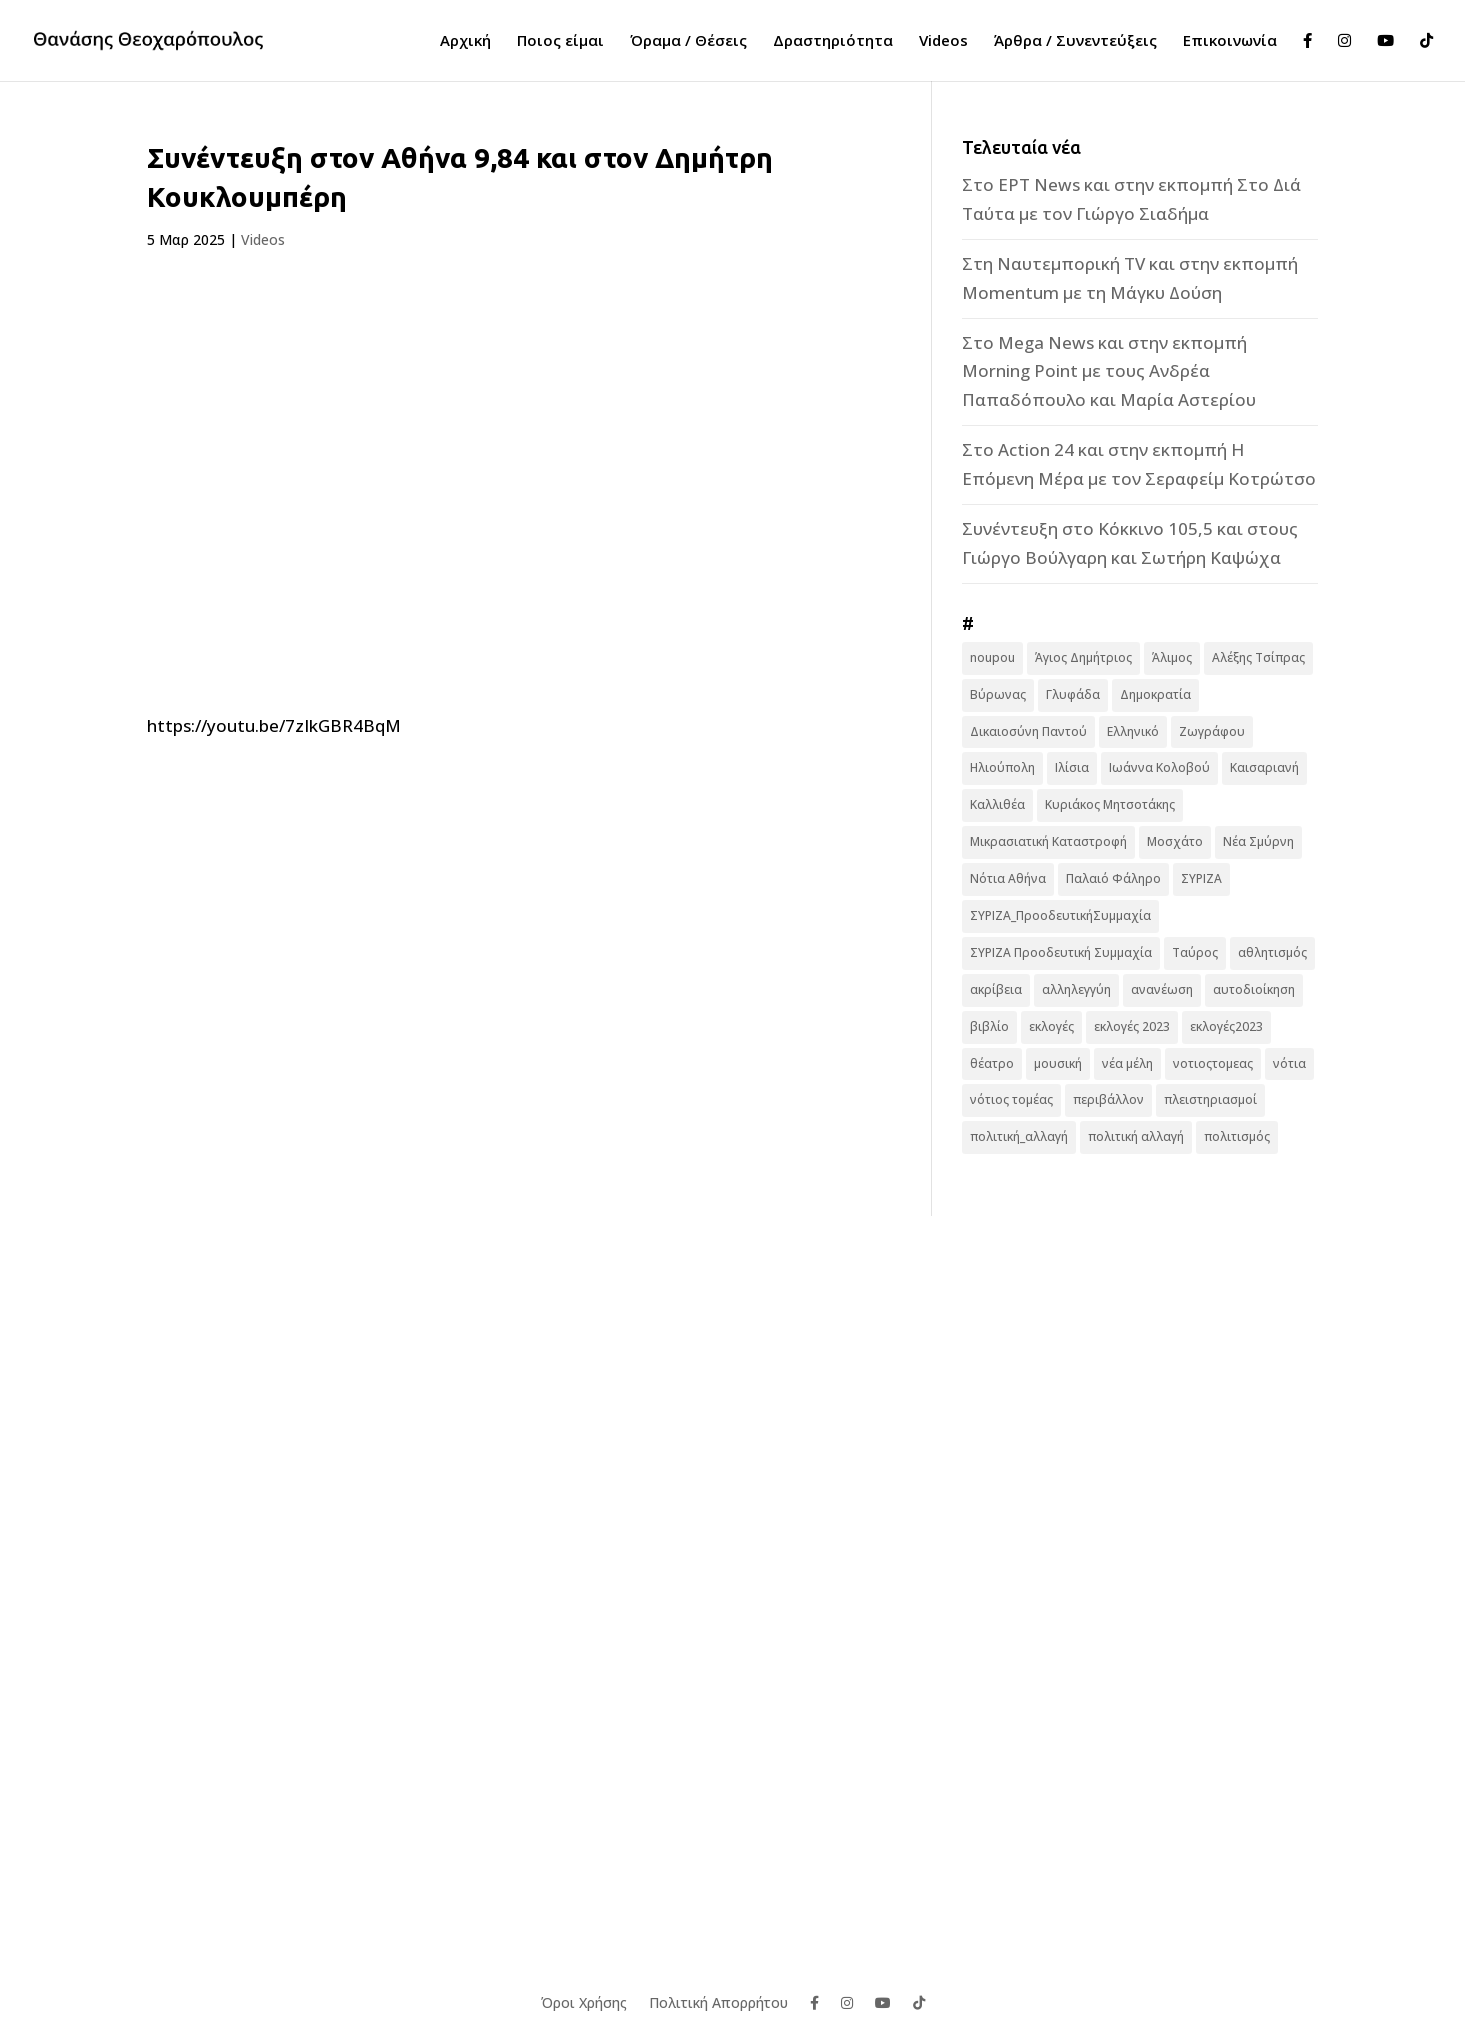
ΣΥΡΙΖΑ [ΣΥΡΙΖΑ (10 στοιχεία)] (1201, 878)
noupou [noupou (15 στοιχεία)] (992, 657)
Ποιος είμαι (560, 41)
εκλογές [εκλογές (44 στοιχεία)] (1051, 1026)
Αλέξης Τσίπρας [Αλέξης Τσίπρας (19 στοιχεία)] (1258, 657)
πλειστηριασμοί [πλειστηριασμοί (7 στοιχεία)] (1210, 1099)
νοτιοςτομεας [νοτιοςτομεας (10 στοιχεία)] (1213, 1063)
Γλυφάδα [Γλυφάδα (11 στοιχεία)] (1073, 694)
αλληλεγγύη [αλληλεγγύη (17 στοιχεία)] (1076, 989)
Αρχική (465, 41)
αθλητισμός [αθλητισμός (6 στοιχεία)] (1272, 952)
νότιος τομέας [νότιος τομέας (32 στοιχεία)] (1011, 1099)
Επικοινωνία (1230, 41)
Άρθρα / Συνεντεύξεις (1075, 41)
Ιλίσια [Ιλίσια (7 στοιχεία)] (1072, 767)
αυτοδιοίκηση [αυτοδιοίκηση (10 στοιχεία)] (1254, 989)
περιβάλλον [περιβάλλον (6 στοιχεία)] (1108, 1099)
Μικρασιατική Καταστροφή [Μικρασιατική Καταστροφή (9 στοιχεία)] (1048, 841)
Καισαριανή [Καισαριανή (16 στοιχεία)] (1264, 767)
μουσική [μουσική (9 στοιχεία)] (1058, 1063)
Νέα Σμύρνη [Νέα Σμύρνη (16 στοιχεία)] (1258, 841)
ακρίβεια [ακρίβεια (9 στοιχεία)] (996, 989)
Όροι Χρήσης (584, 2001)
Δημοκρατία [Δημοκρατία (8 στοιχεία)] (1155, 694)
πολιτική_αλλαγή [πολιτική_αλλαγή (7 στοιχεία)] (1019, 1136)
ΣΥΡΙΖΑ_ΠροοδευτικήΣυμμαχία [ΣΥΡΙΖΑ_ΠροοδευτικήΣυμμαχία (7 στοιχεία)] (1060, 915)
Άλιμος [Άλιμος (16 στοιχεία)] (1172, 657)
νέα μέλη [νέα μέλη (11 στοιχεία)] (1127, 1063)
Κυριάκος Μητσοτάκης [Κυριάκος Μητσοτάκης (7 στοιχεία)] (1110, 804)
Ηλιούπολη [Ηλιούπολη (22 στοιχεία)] (1002, 767)
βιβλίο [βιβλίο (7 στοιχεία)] (989, 1026)
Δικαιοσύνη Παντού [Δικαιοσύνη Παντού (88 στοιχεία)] (1028, 731)
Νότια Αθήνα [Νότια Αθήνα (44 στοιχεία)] (1008, 878)
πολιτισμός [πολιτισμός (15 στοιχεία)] (1237, 1136)
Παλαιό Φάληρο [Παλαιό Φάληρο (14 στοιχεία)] (1113, 878)
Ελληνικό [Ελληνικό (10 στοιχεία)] (1133, 731)
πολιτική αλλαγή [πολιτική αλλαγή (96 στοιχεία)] (1136, 1136)
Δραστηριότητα (833, 41)
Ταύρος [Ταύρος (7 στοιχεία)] (1195, 952)
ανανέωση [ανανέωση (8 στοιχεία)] (1162, 989)
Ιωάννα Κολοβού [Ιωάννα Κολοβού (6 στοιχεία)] (1159, 767)
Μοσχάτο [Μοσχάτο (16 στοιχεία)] (1175, 841)
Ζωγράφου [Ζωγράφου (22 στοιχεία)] (1212, 731)
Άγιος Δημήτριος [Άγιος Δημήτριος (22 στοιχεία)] (1083, 657)
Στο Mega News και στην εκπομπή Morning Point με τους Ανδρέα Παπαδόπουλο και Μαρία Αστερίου (1109, 371)
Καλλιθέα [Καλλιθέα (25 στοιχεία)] (997, 804)
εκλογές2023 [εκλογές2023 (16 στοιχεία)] (1226, 1026)
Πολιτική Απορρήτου (718, 2001)
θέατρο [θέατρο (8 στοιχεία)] (992, 1063)
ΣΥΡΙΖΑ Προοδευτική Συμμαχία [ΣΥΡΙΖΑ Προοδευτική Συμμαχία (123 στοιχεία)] (1061, 952)
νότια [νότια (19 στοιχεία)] (1289, 1063)
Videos (943, 41)
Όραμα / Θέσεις (688, 41)
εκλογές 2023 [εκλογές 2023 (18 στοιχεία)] (1132, 1026)
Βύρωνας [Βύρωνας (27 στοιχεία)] (998, 694)
